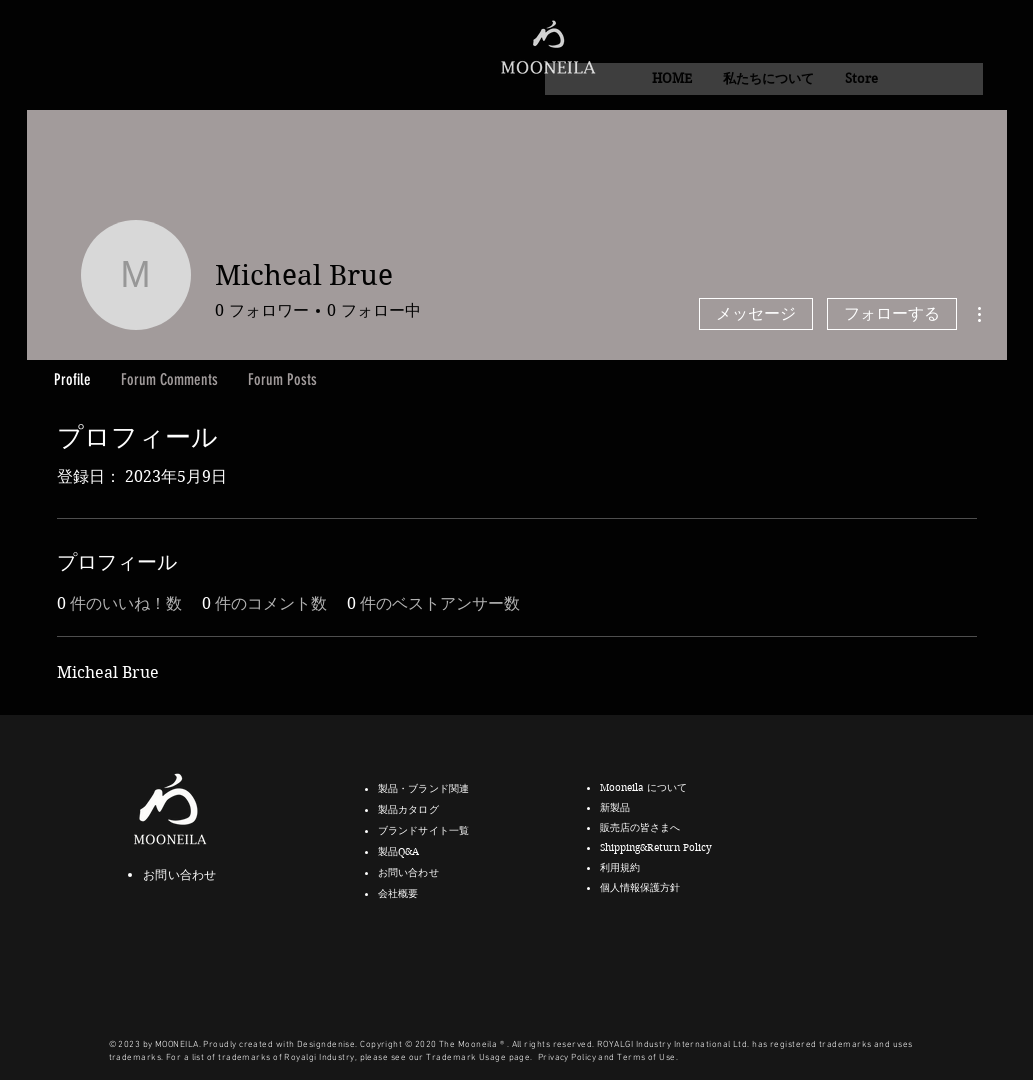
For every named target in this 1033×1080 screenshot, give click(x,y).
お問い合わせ (179, 874)
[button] (768, 79)
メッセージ (756, 313)
